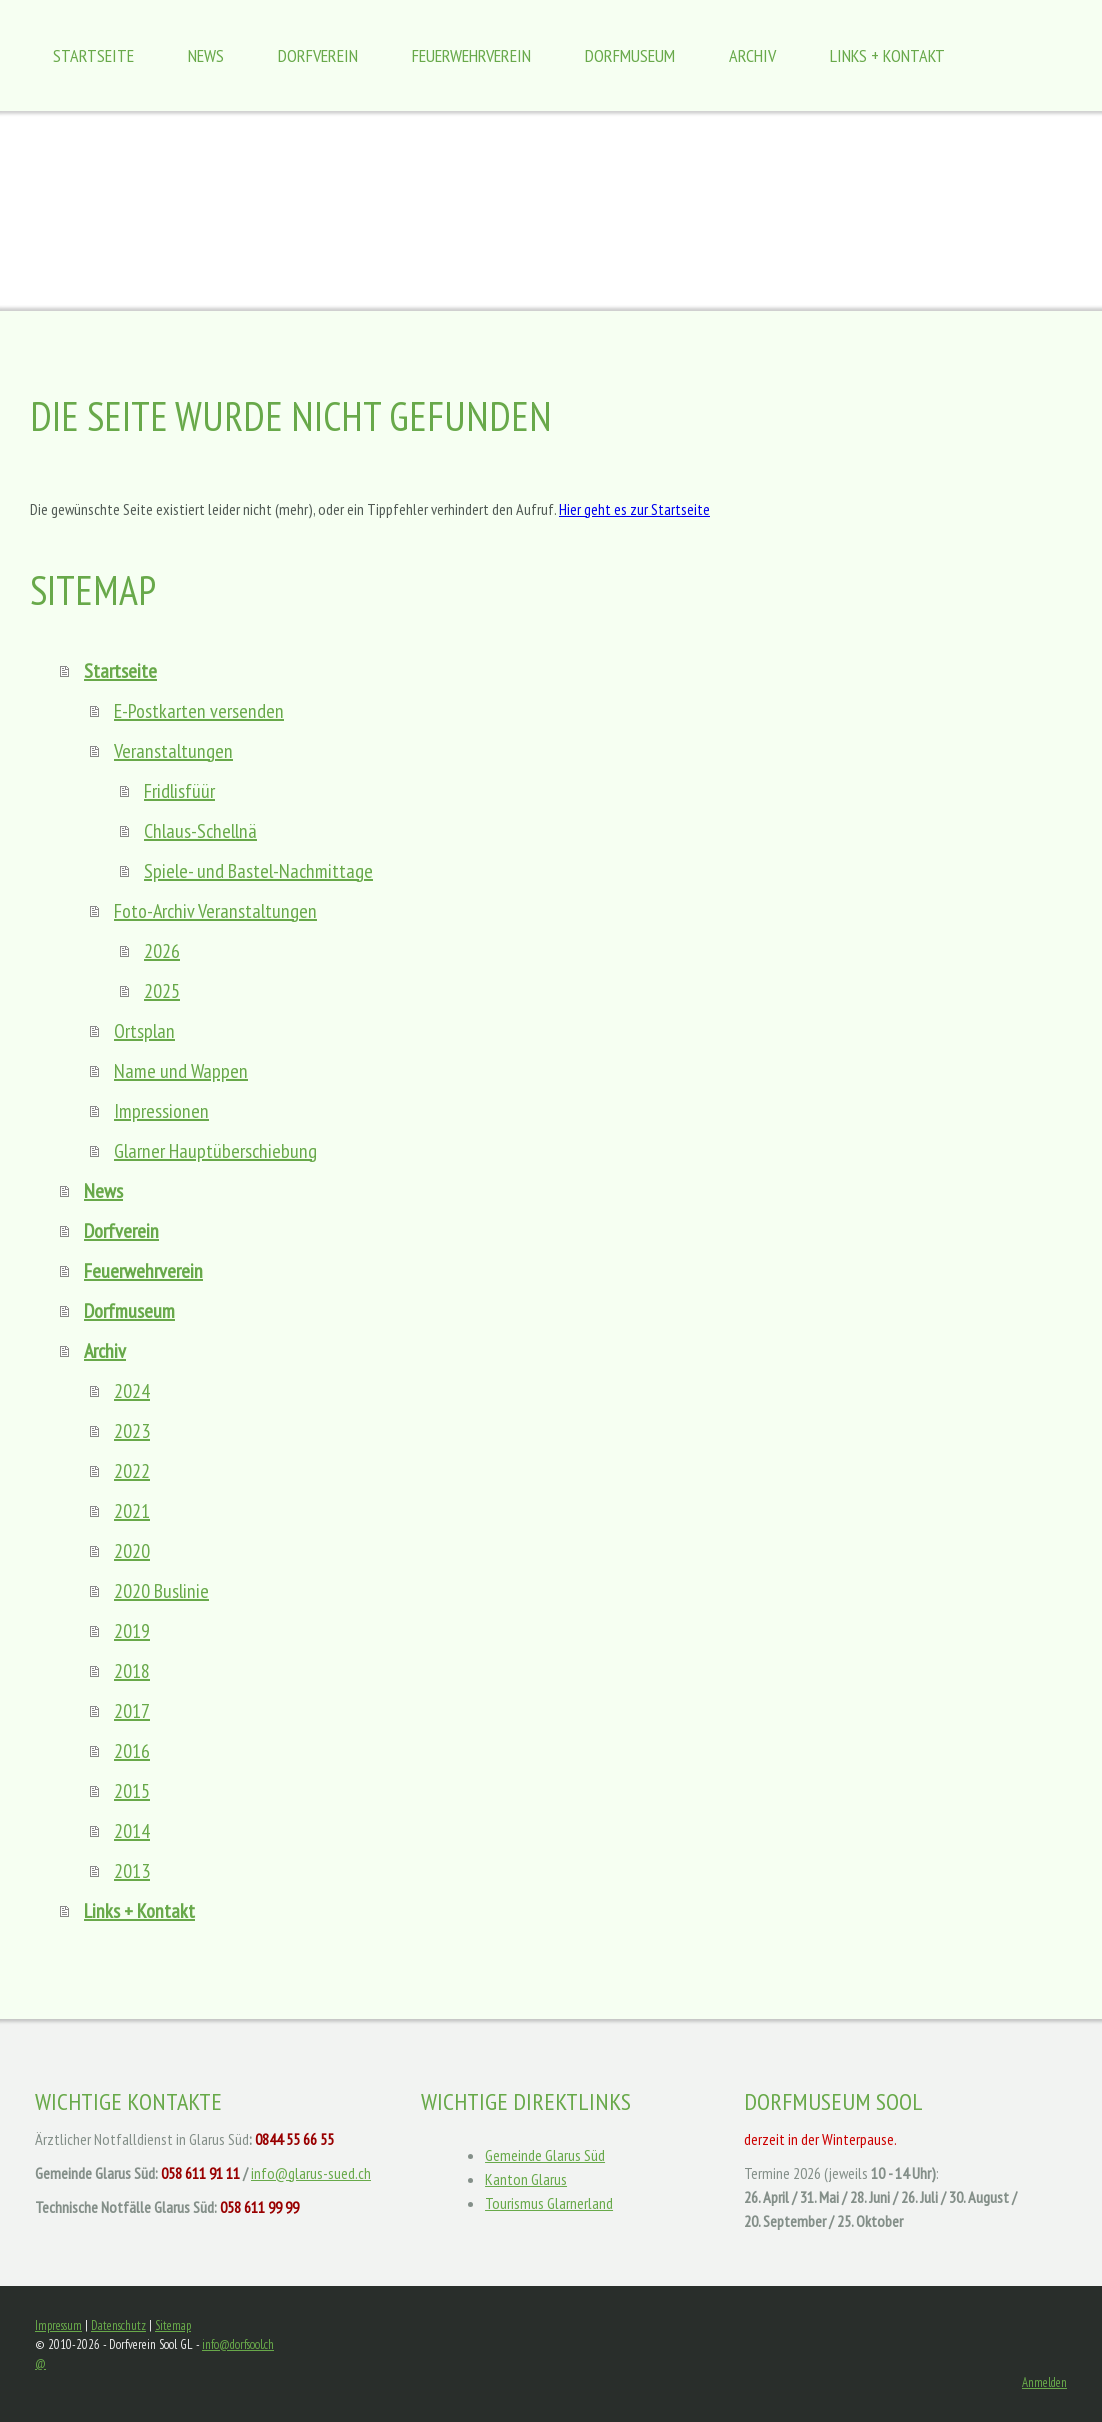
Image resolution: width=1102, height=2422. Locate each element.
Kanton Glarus (526, 2179)
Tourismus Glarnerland (549, 2203)
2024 (132, 1391)
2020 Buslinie (161, 1591)
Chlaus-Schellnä (200, 831)
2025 (162, 991)
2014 (132, 1831)
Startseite (93, 55)
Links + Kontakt (887, 55)
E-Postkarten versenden (199, 711)
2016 (132, 1751)
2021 (132, 1511)
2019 (132, 1631)
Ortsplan (144, 1031)
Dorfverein (318, 55)
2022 (132, 1471)
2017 (132, 1711)
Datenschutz (118, 2325)
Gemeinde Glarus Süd (545, 2155)
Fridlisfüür (179, 791)
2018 (132, 1671)
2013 (132, 1871)
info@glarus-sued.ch (311, 2173)
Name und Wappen (181, 1071)
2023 (132, 1431)
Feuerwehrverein (471, 55)
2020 (132, 1551)
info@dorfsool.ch (238, 2344)
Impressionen (161, 1111)
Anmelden (1044, 2382)
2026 (162, 951)
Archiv (752, 55)
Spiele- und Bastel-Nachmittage (258, 871)
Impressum (58, 2325)
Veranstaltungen (173, 751)
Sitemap (173, 2325)
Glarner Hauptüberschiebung (215, 1151)
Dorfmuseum (630, 55)
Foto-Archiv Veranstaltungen (215, 911)
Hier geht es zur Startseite (634, 509)
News (206, 55)
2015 (132, 1791)
